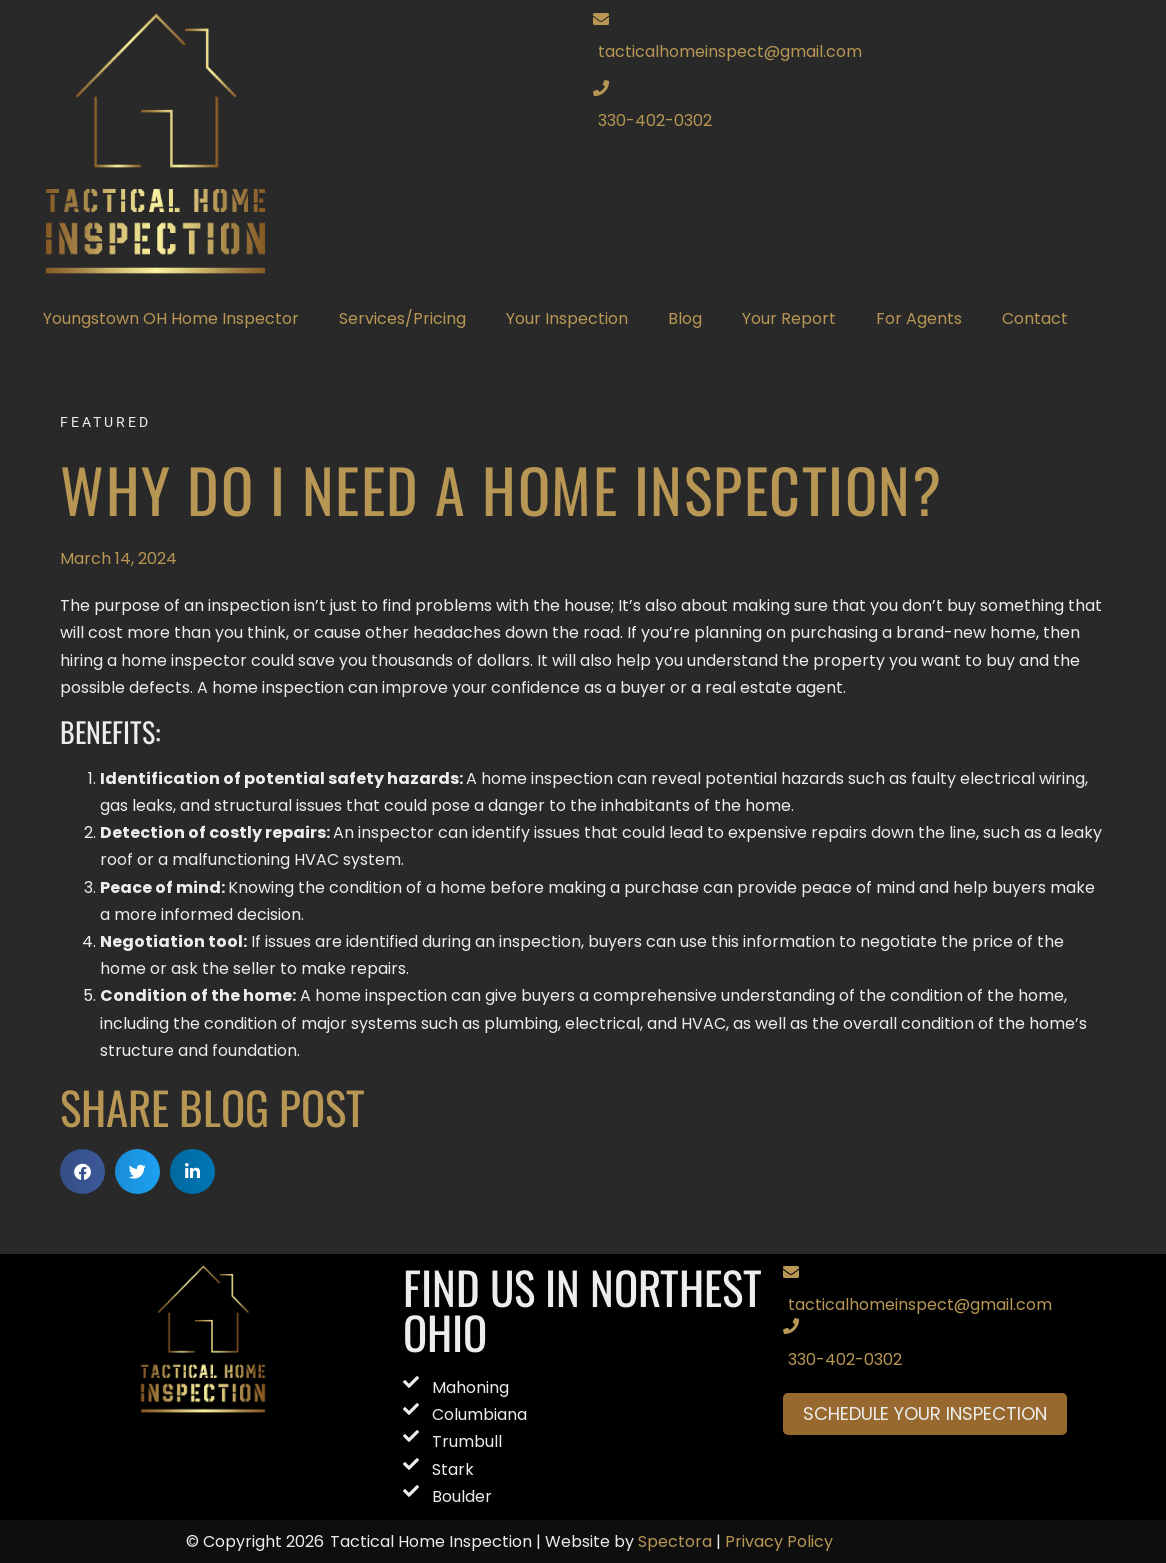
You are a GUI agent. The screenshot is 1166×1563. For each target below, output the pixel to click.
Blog (685, 318)
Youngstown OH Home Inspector (171, 318)
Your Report (789, 318)
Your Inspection (567, 318)
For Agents (919, 318)
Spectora (675, 1541)
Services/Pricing (402, 318)
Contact (1035, 318)
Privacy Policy (779, 1541)
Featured (105, 422)
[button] (82, 1171)
